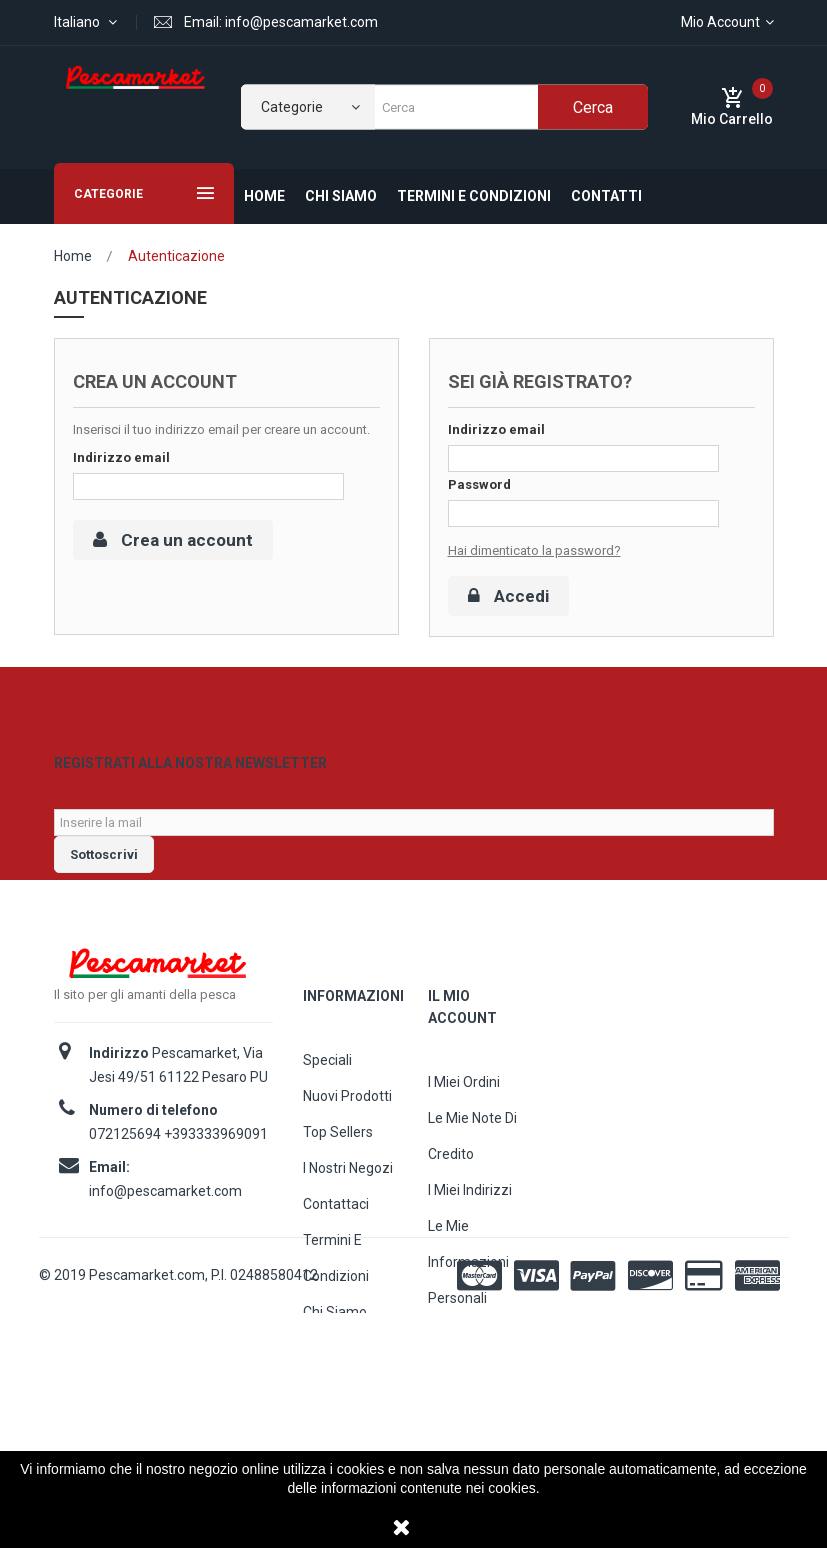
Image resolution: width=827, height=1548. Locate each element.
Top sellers (338, 1169)
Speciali (327, 1097)
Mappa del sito (350, 1385)
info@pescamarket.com (165, 1228)
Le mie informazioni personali (468, 1299)
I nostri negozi (348, 1205)
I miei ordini (464, 1119)
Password (479, 484)
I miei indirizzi (470, 1227)
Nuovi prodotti (347, 1133)
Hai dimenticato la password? (534, 550)
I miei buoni (463, 1371)
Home (73, 256)
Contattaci (336, 1241)
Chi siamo (335, 1349)
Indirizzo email (121, 457)
